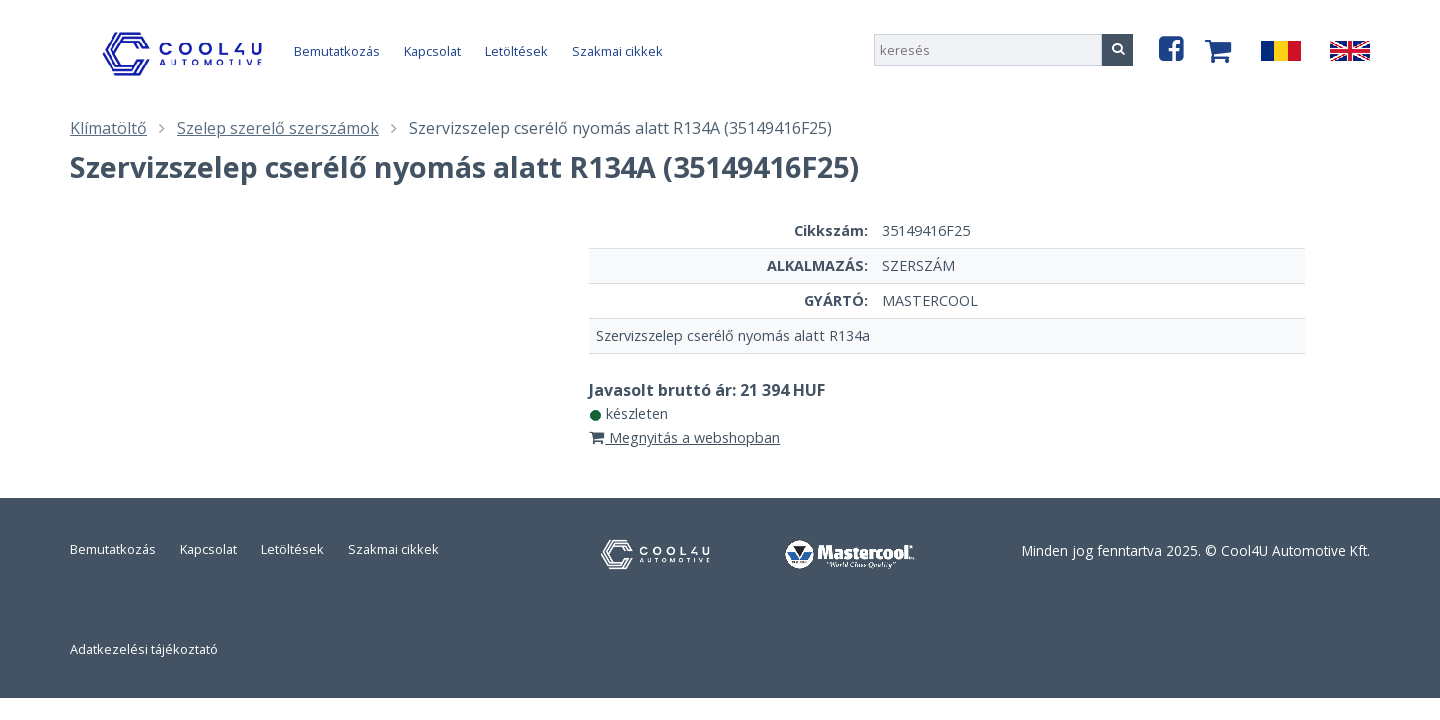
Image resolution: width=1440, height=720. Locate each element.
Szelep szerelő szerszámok (278, 128)
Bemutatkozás (337, 51)
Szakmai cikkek (617, 51)
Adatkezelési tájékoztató (144, 649)
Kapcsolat (432, 51)
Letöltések (516, 51)
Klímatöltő (108, 128)
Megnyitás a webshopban (685, 437)
